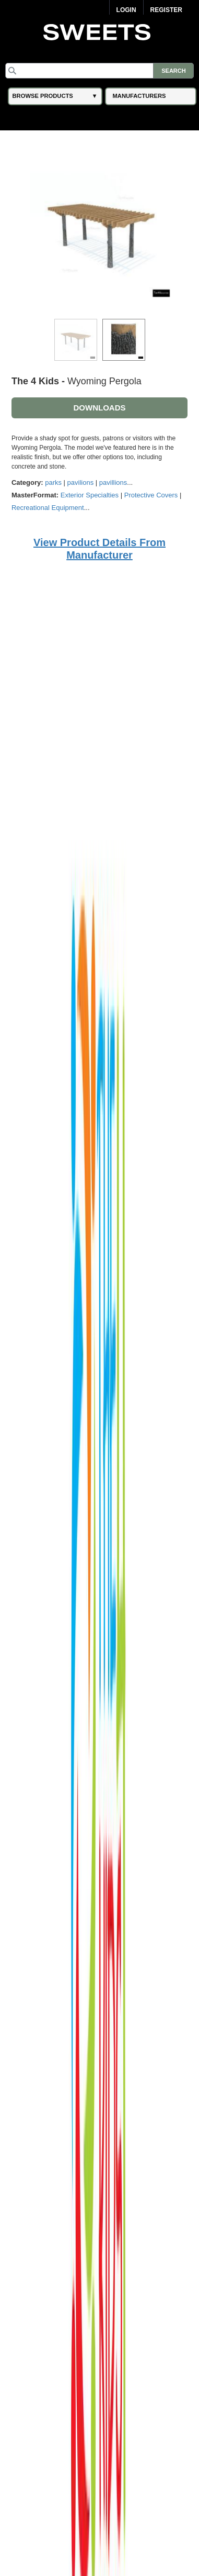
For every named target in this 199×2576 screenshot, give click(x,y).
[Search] (99, 71)
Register (166, 10)
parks (53, 482)
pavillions (113, 482)
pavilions (80, 482)
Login (126, 10)
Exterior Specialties (90, 495)
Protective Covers (151, 495)
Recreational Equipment (47, 508)
